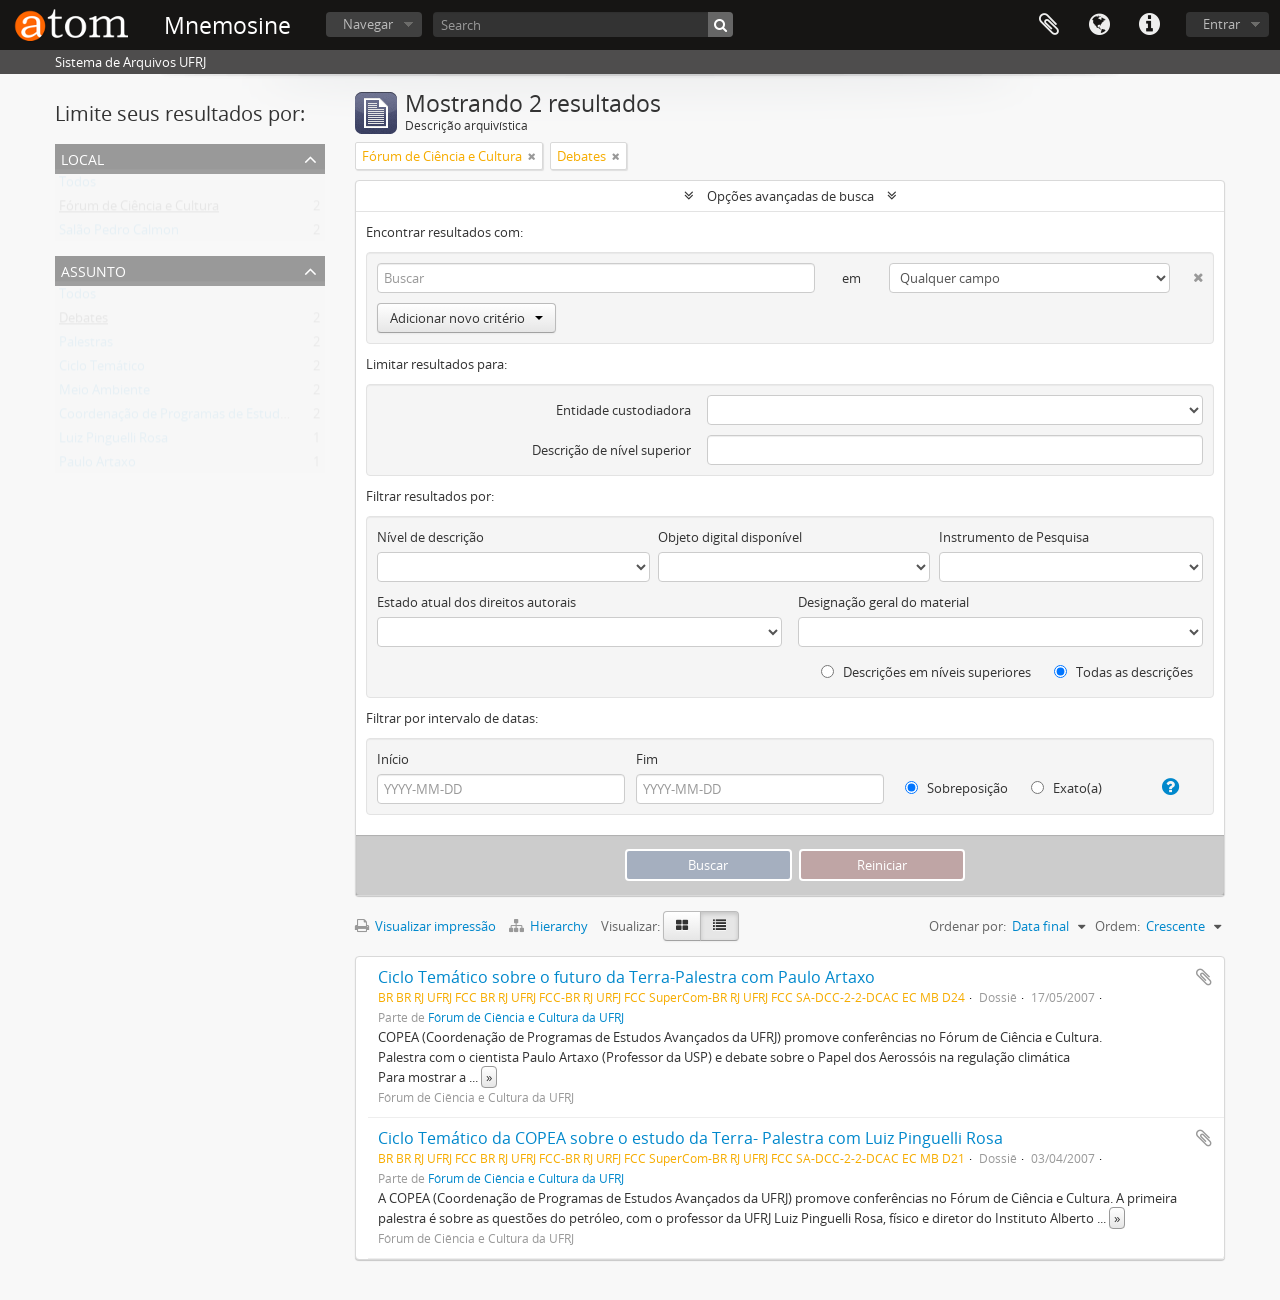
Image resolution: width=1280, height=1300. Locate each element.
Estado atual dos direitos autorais (476, 602)
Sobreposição (956, 788)
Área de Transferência (1049, 25)
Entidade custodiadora (623, 410)
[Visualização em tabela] (719, 926)
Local (82, 157)
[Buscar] (720, 24)
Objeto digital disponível (730, 537)
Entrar (1221, 24)
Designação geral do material (883, 602)
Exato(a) (1066, 788)
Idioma (1099, 25)
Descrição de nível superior (611, 450)
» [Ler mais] (489, 1077)
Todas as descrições (1123, 672)
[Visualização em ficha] (682, 926)
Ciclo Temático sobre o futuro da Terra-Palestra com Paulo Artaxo (626, 977)
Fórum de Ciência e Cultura (139, 210)
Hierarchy (550, 926)
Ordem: (1117, 926)
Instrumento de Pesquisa (1014, 537)
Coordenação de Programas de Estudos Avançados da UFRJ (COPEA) (260, 418)
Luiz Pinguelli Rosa (113, 442)
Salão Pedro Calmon (119, 234)
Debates (83, 322)
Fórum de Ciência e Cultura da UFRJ (526, 1017)
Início (393, 759)
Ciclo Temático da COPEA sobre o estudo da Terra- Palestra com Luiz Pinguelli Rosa (690, 1138)
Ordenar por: (967, 926)
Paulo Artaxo (97, 466)
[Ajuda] (1162, 787)
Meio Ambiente (104, 394)
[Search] (583, 24)
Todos (77, 186)
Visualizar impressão (425, 926)
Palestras (86, 346)
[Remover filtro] (532, 156)
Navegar (368, 24)
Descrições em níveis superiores (926, 672)
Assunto (93, 269)
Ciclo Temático (102, 370)
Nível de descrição (430, 537)
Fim (647, 759)
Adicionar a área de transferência (1204, 977)
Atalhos (1149, 25)
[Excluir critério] (1186, 273)
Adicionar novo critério (466, 318)
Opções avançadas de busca (790, 196)
